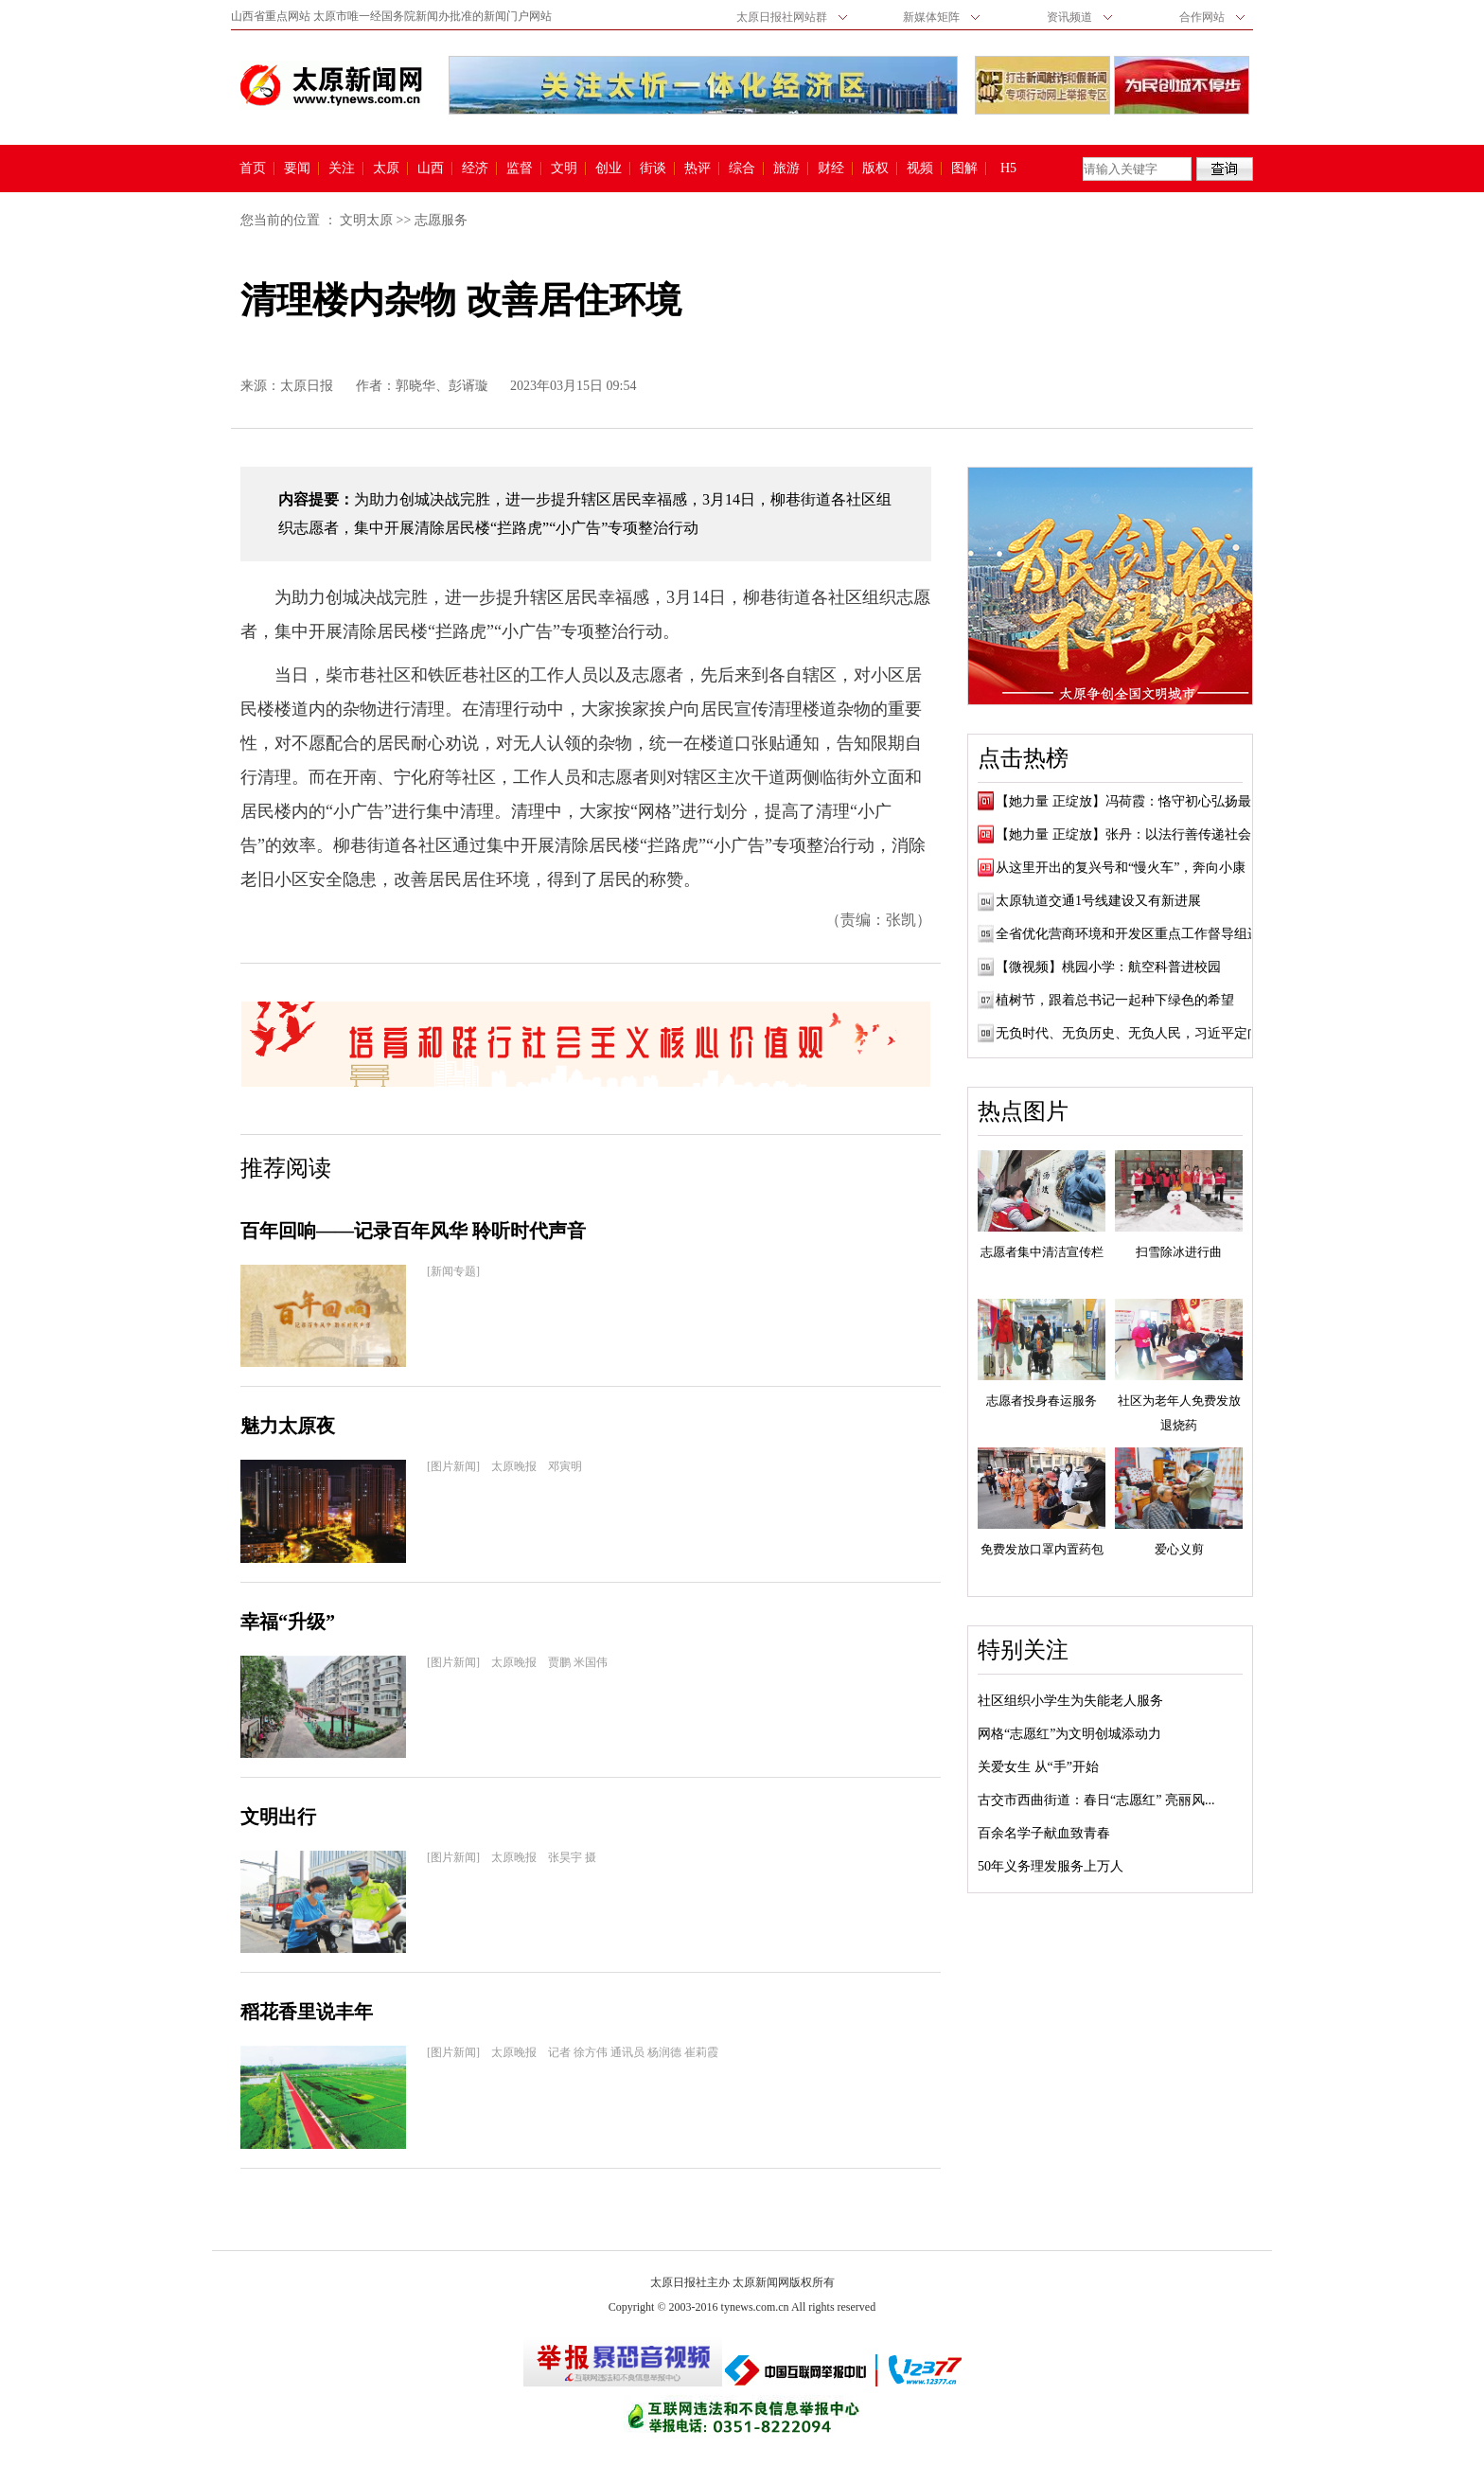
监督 (519, 168)
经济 (475, 168)
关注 (341, 168)
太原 (386, 168)
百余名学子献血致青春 (1044, 1833)
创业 (608, 168)
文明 (564, 168)
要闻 (297, 168)
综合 (742, 168)
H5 (1015, 168)
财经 (831, 168)
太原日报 (306, 386)
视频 (920, 168)
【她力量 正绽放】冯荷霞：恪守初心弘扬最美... (1135, 801)
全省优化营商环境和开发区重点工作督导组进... (1133, 934)
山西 (430, 168)
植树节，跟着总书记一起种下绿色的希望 (1115, 1000)
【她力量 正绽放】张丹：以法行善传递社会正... (1135, 834)
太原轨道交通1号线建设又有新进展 (1098, 901)
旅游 (786, 168)
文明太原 (366, 220)
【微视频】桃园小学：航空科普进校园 (1108, 967)
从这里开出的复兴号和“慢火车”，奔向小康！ (1127, 867)
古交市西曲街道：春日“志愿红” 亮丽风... (1096, 1800)
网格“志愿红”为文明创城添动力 (1069, 1734)
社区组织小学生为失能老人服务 (1070, 1701)
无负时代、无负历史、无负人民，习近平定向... (1133, 1033)
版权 (875, 168)
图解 (964, 168)
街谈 (653, 168)
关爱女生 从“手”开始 (1038, 1767)
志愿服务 (441, 220)
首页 (252, 168)
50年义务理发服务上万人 (1050, 1866)
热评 (697, 168)
